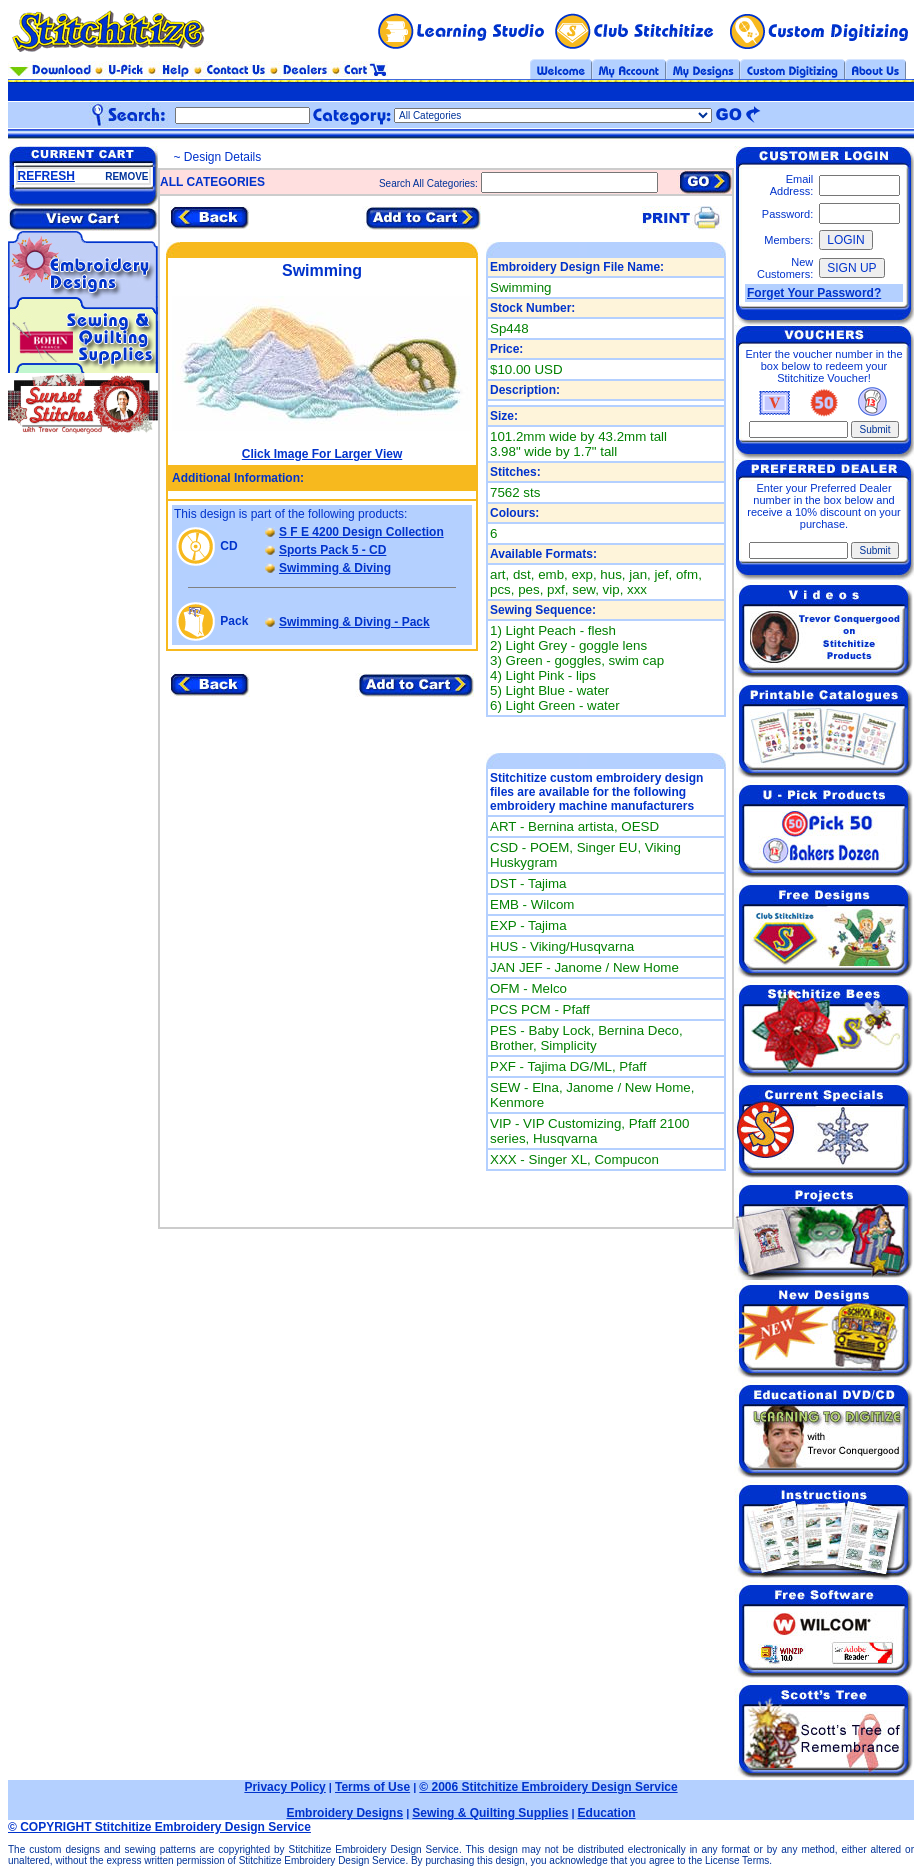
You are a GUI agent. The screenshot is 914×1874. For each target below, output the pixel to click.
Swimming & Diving (335, 568)
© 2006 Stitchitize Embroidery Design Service (548, 1787)
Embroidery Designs (344, 1813)
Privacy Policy (284, 1787)
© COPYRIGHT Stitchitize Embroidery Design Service (159, 1827)
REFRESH (46, 176)
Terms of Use (372, 1787)
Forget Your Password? (814, 293)
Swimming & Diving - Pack (354, 622)
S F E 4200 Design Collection (361, 532)
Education (607, 1813)
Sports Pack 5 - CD (332, 550)
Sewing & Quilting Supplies (490, 1813)
